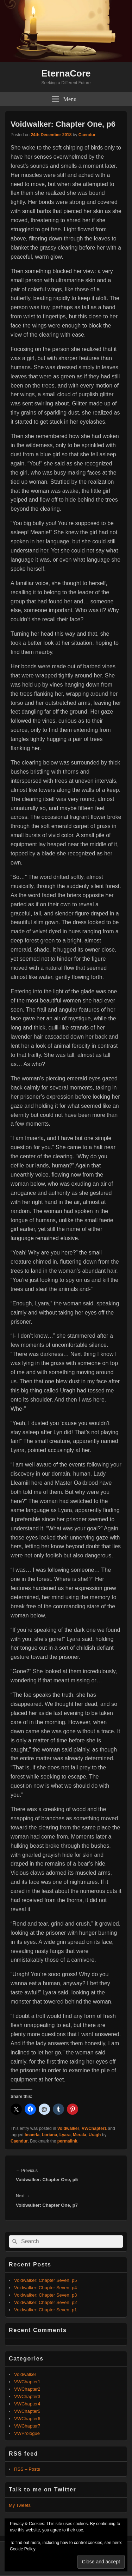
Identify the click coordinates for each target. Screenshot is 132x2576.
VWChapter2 (27, 2389)
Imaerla (32, 2134)
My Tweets (20, 2505)
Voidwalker (68, 2128)
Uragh (95, 2134)
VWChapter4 (27, 2403)
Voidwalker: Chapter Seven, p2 (45, 2302)
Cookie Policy (23, 2549)
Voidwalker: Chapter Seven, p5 (45, 2280)
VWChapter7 (27, 2426)
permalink (67, 2141)
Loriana (49, 2134)
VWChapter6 (27, 2418)
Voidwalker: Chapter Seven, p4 (45, 2287)
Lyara (65, 2134)
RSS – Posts (27, 2469)
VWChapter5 (27, 2411)
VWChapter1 (94, 2128)
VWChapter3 (27, 2396)
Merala (79, 2134)
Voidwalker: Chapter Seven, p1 (45, 2309)
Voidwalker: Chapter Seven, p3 (45, 2295)
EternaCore (65, 73)
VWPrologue (27, 2433)
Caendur (87, 134)
